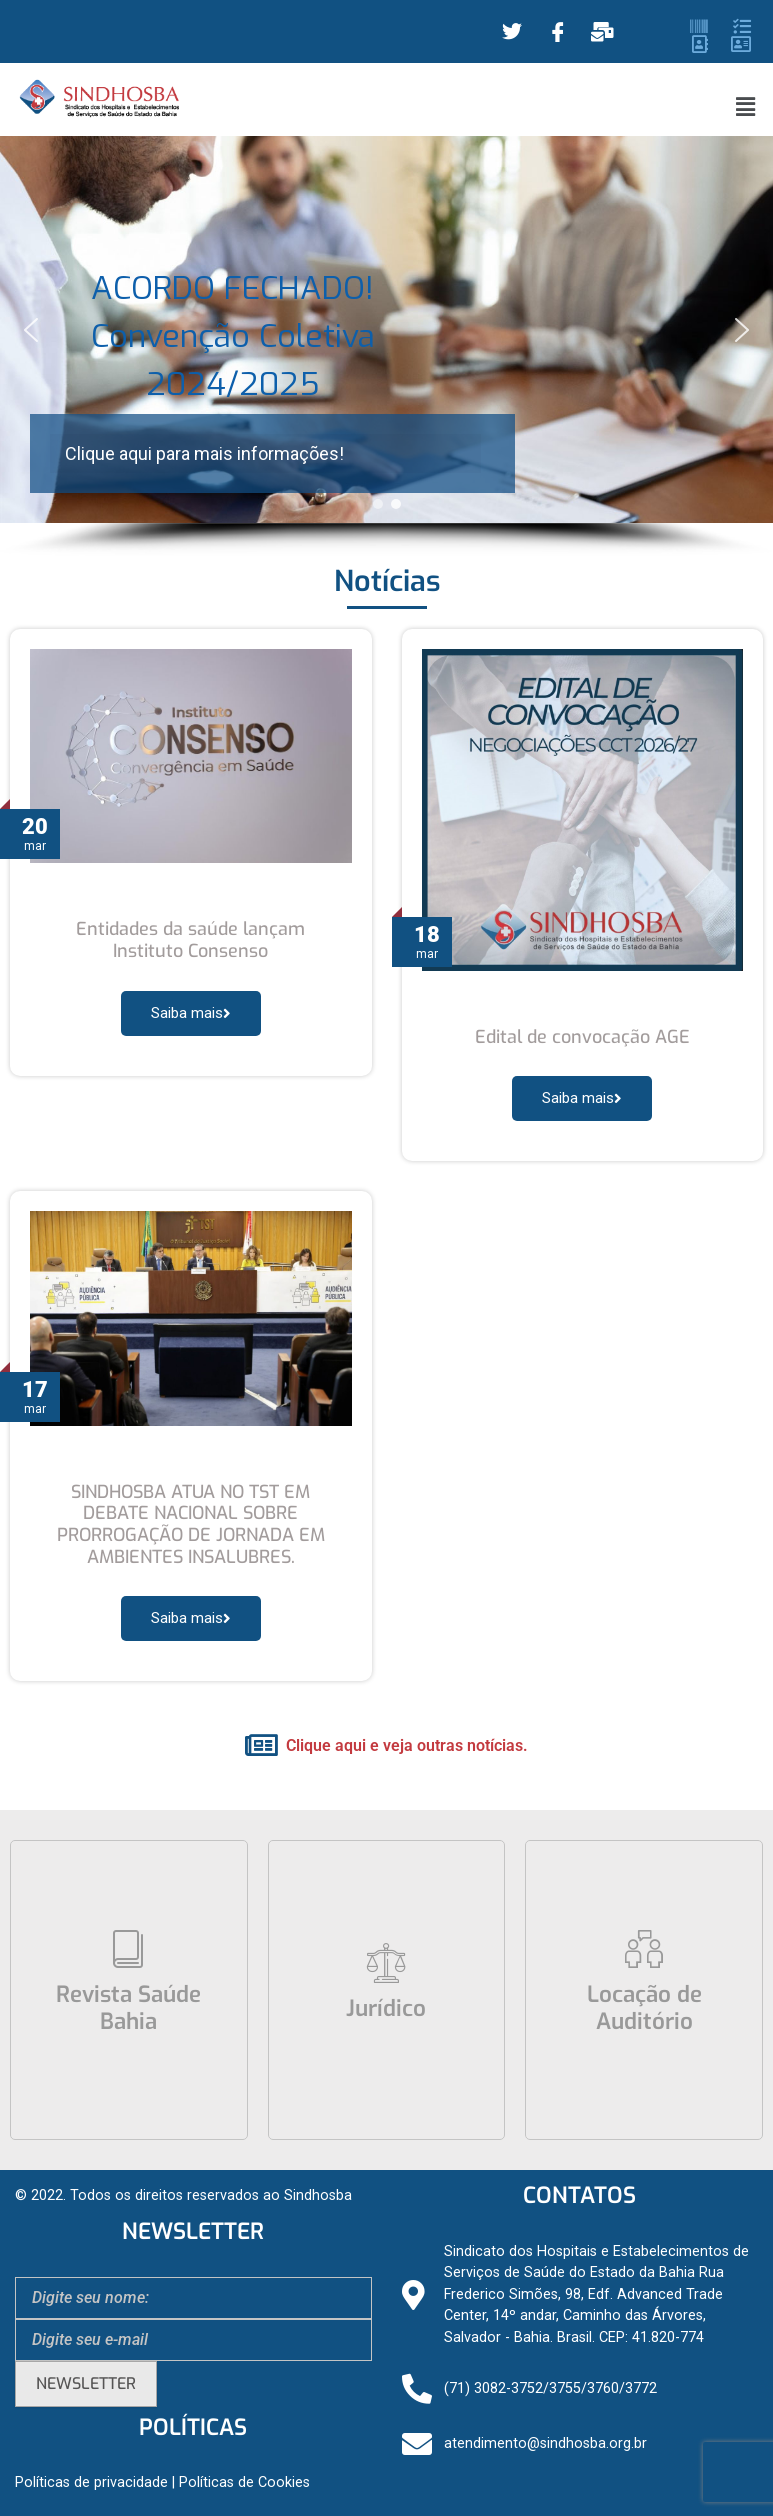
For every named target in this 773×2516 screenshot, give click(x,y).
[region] (386, 346)
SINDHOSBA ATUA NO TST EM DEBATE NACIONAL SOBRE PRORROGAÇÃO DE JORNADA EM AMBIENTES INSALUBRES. (191, 1524)
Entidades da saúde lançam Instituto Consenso (190, 940)
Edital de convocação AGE (582, 1037)
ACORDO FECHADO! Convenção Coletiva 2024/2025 (233, 336)
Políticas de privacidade (91, 2482)
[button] (746, 107)
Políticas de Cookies (244, 2482)
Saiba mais (191, 1013)
